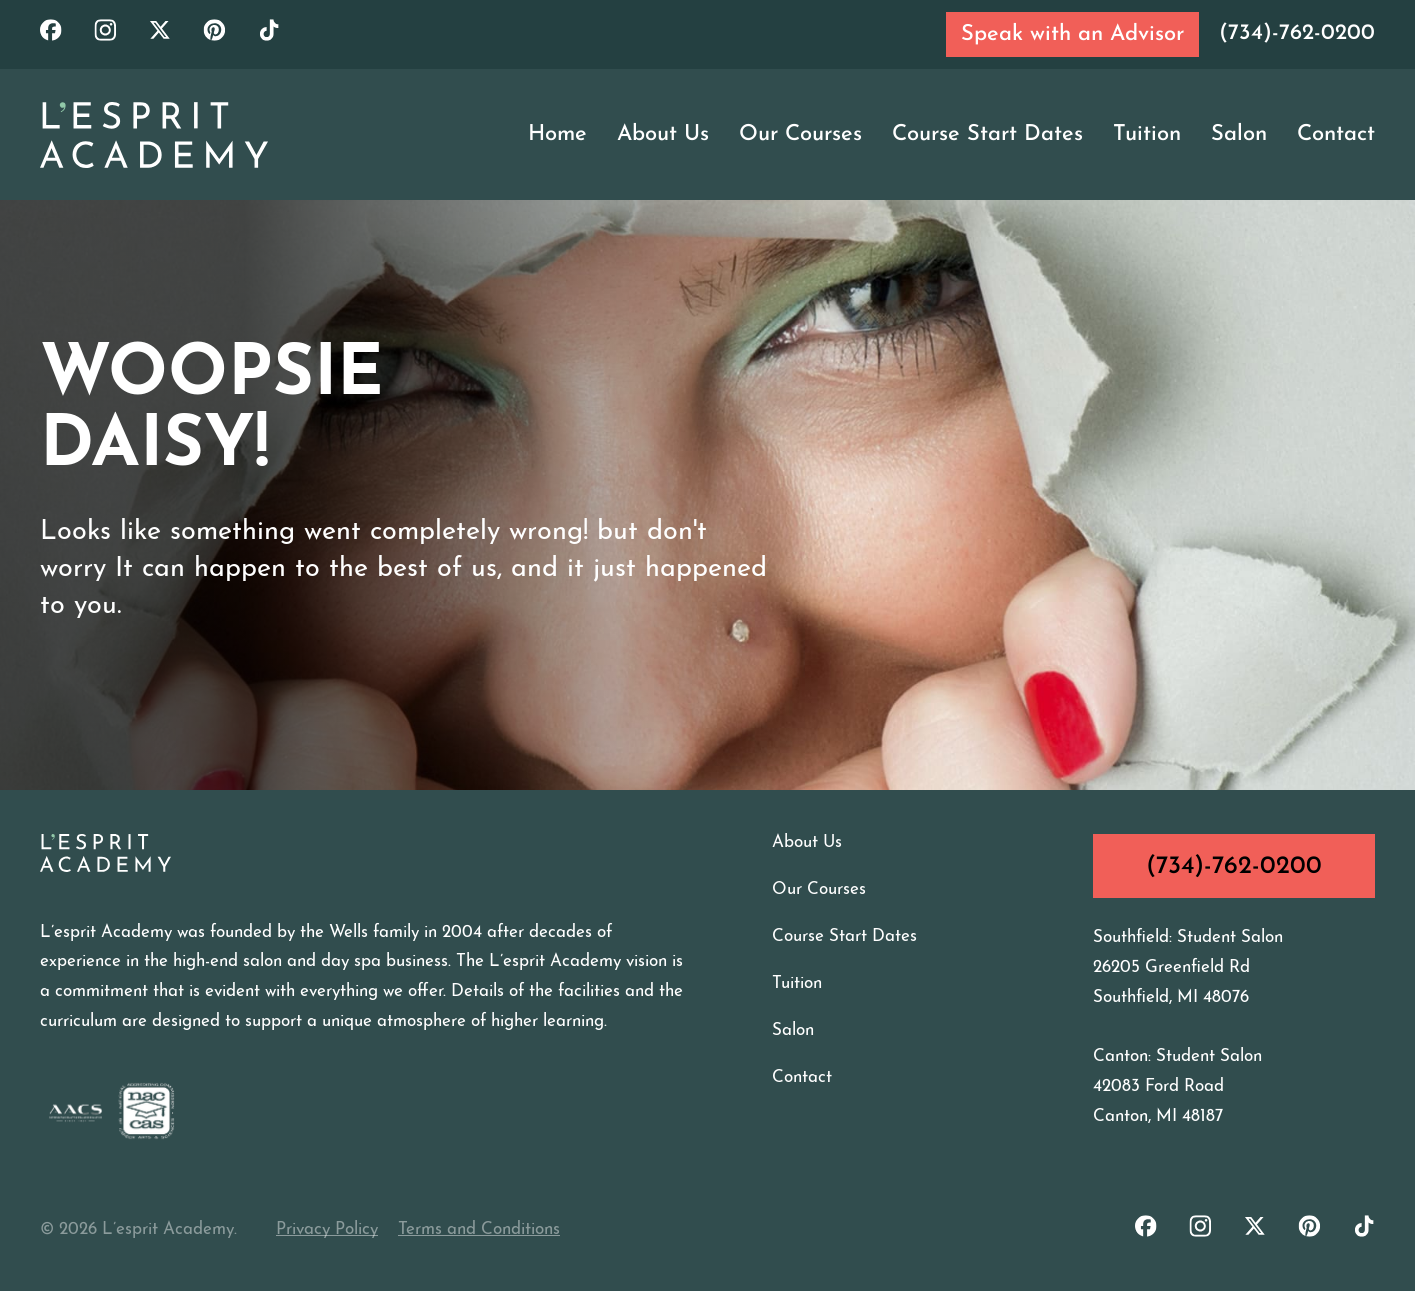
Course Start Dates (987, 134)
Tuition (1147, 134)
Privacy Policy (327, 1229)
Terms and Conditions (479, 1229)
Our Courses (800, 134)
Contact (1336, 134)
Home (557, 134)
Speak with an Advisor (1072, 34)
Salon (1239, 134)
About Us (663, 134)
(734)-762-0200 (1297, 33)
